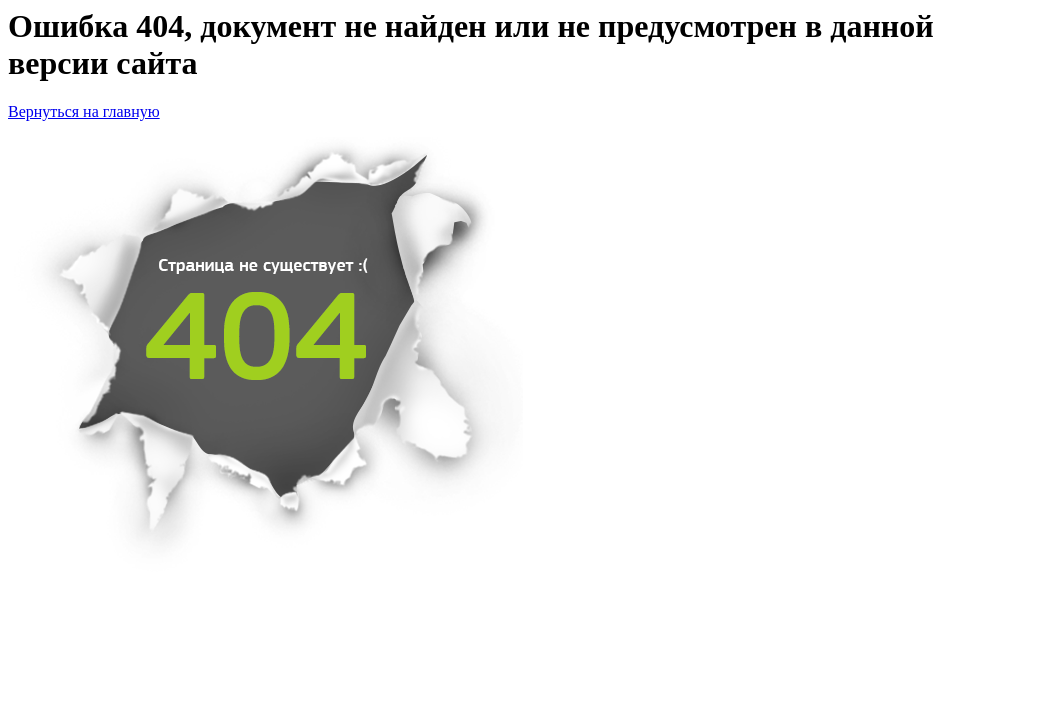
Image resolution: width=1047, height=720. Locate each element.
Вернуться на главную (84, 111)
